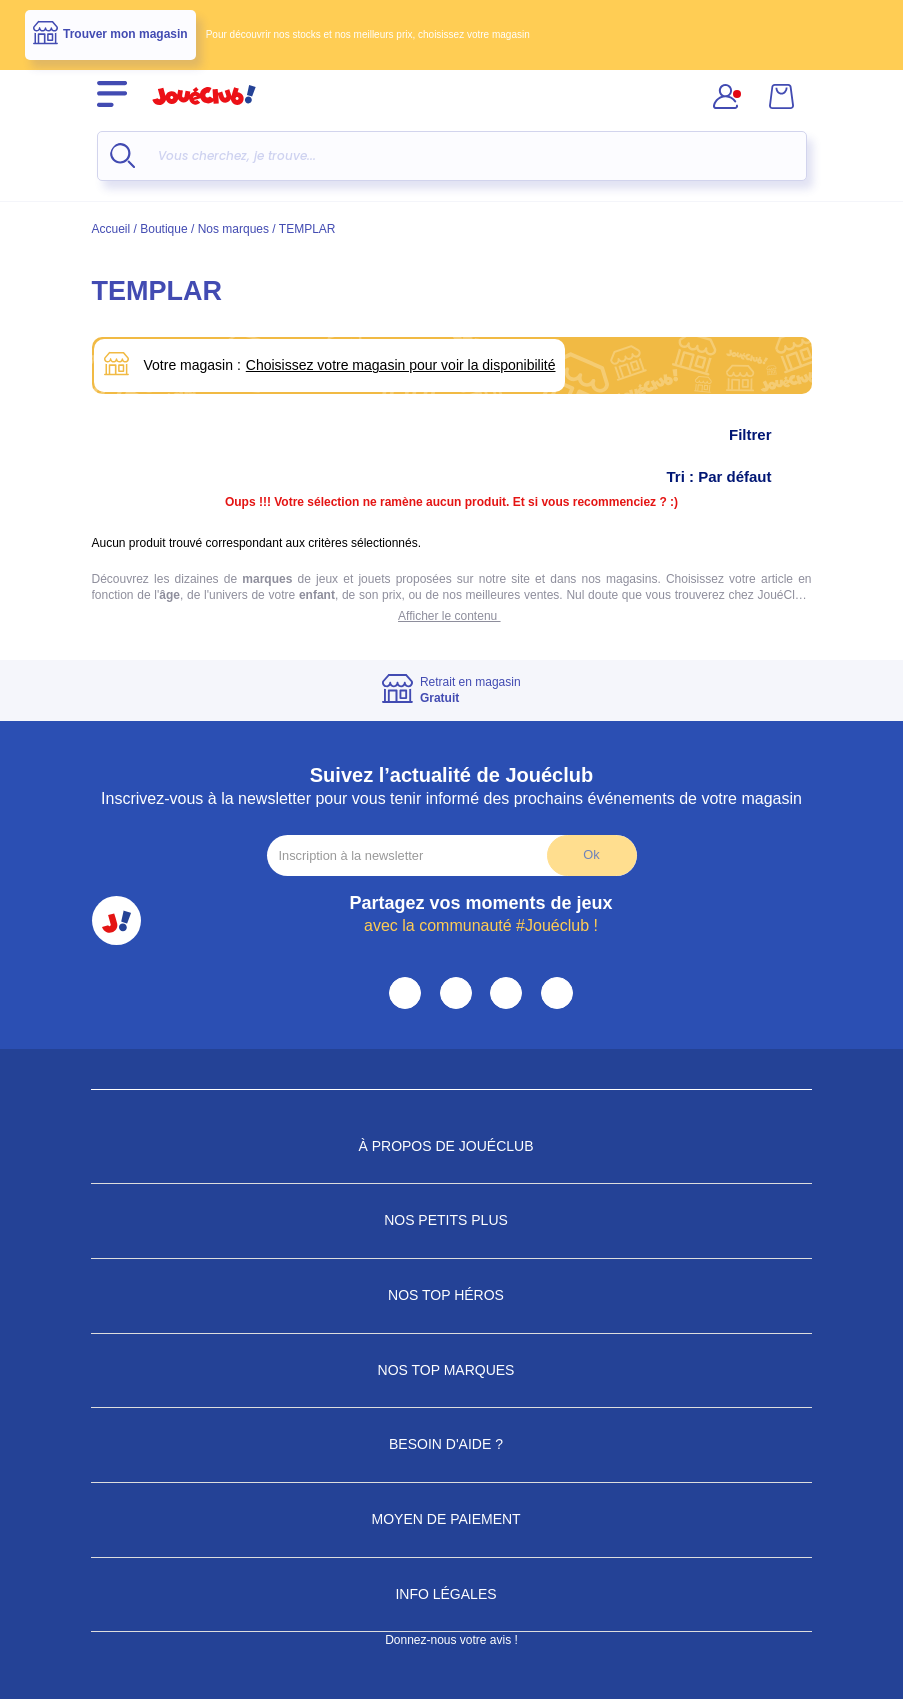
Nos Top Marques (452, 1370)
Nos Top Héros (451, 1295)
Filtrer (770, 435)
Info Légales (451, 1594)
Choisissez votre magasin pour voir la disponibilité (401, 365)
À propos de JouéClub (451, 1146)
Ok (591, 854)
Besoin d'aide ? (451, 1444)
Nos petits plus (451, 1220)
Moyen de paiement (452, 1519)
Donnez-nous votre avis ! (451, 1640)
